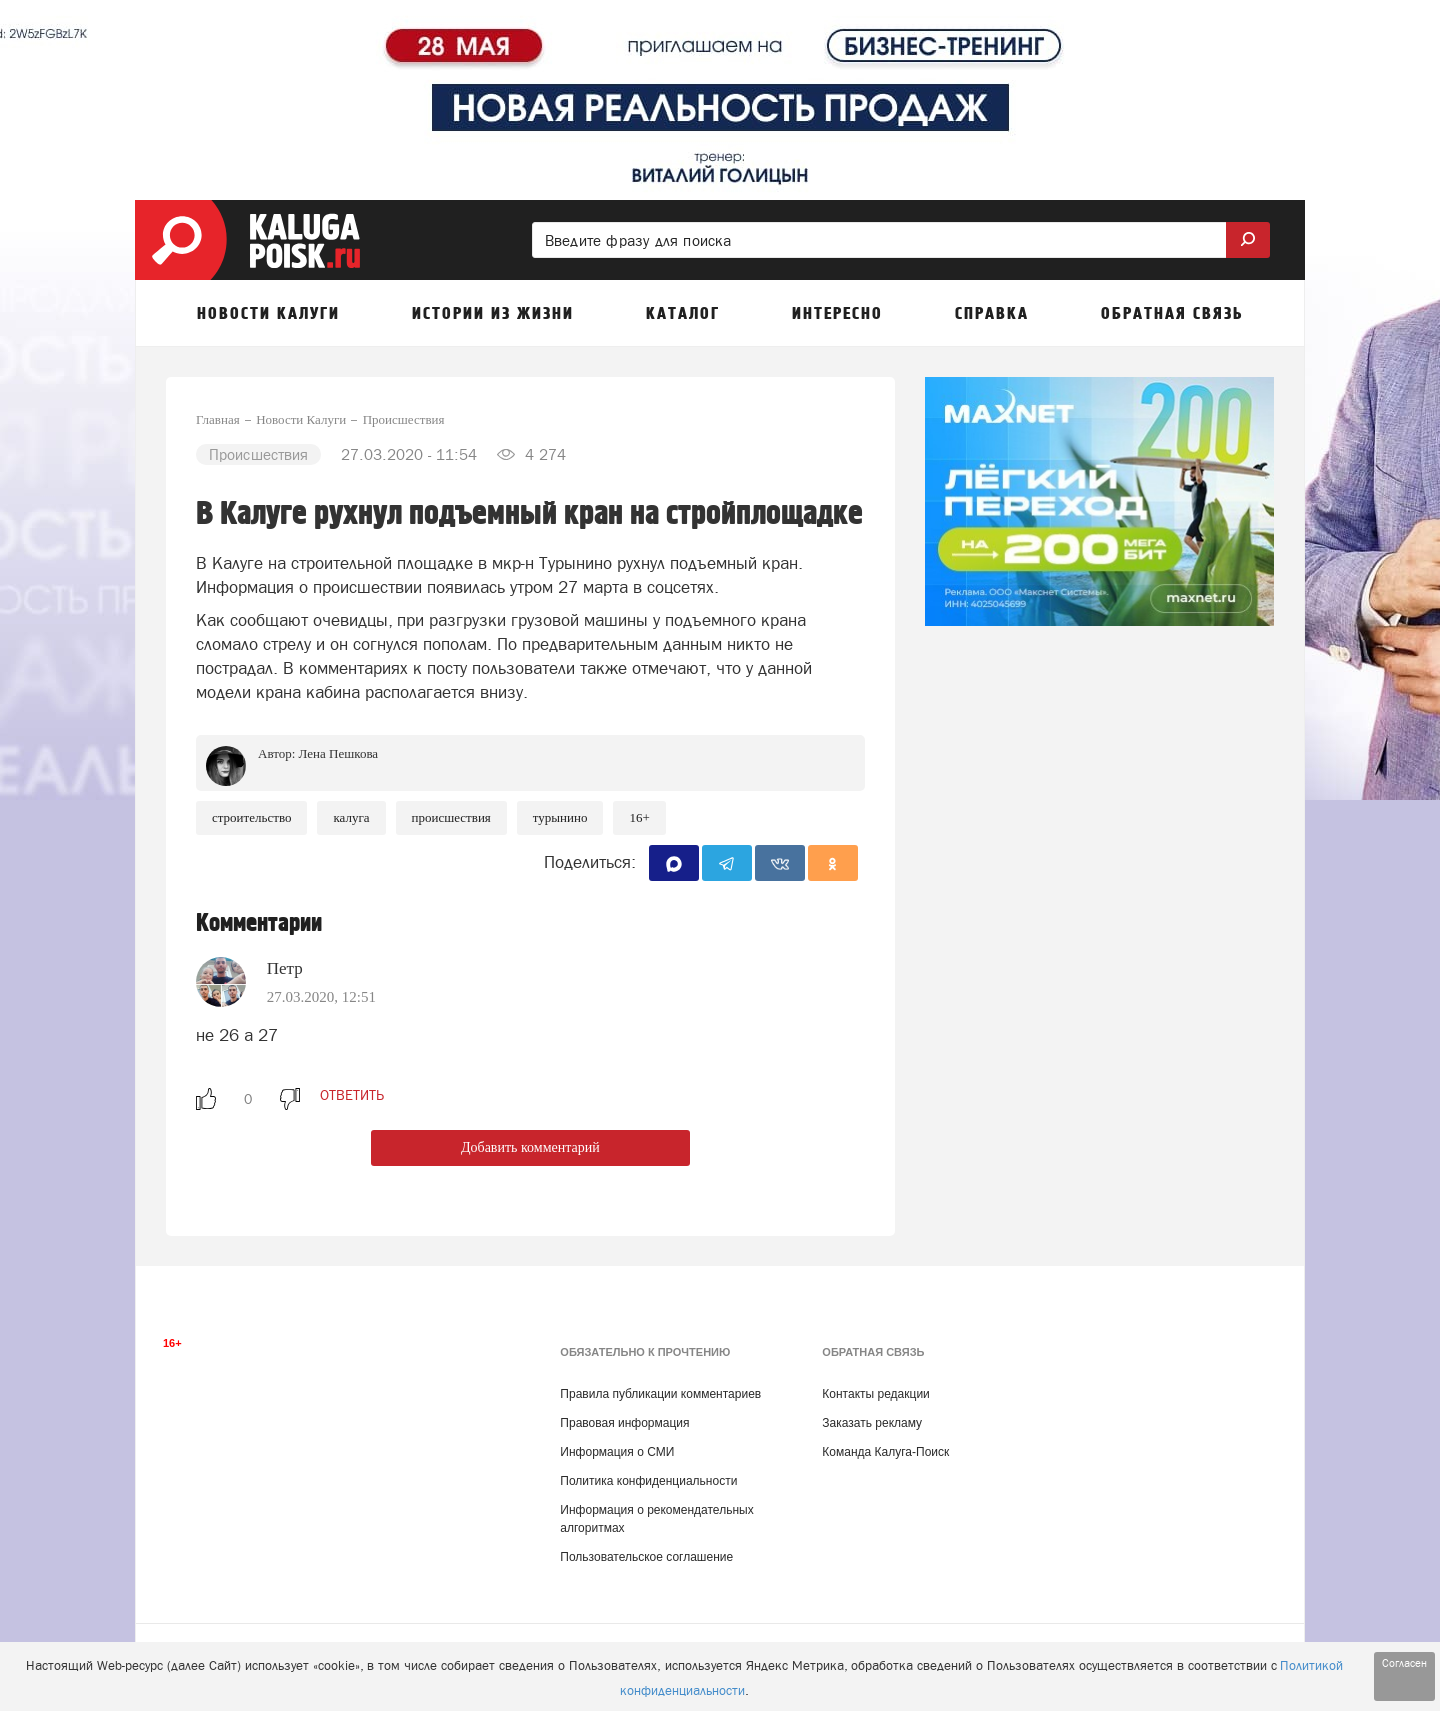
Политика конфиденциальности (648, 1481)
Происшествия (451, 817)
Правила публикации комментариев (660, 1394)
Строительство (251, 817)
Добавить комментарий (530, 1147)
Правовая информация (624, 1423)
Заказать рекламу (872, 1423)
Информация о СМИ (617, 1452)
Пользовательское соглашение (646, 1557)
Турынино (560, 817)
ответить (352, 1095)
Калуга (351, 817)
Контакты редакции (875, 1394)
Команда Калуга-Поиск (885, 1452)
